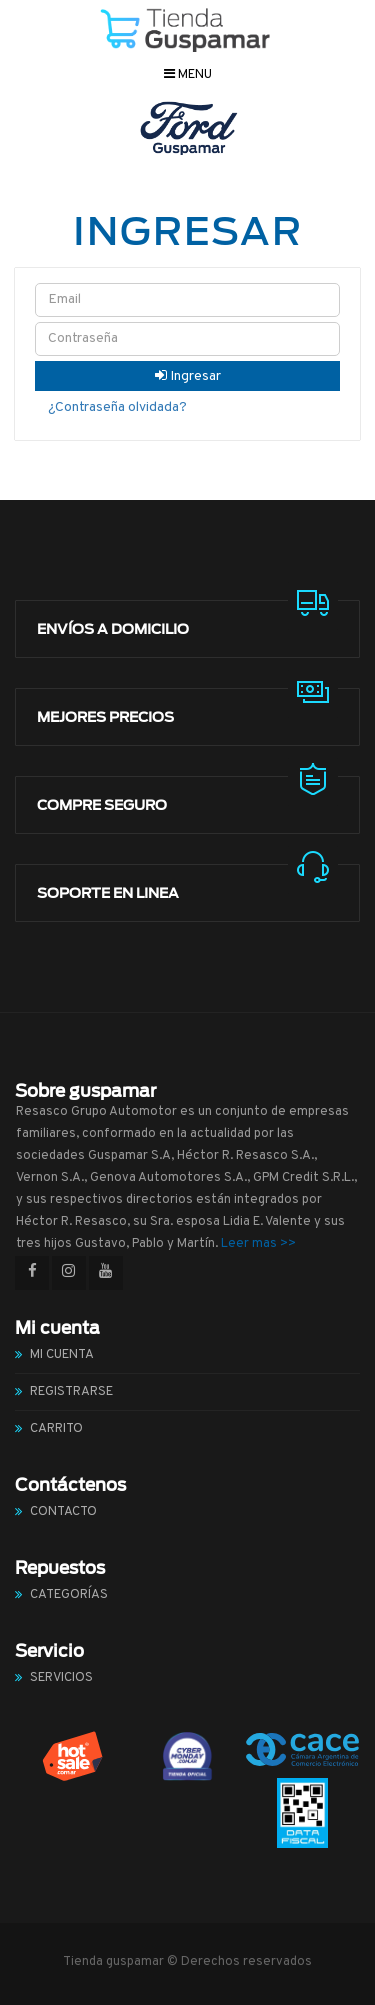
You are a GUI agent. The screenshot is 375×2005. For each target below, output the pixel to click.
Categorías (69, 1595)
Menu (188, 75)
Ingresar (188, 376)
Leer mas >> (258, 1244)
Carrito (56, 1429)
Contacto (63, 1512)
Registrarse (71, 1392)
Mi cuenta (62, 1355)
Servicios (61, 1678)
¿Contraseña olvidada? (117, 407)
